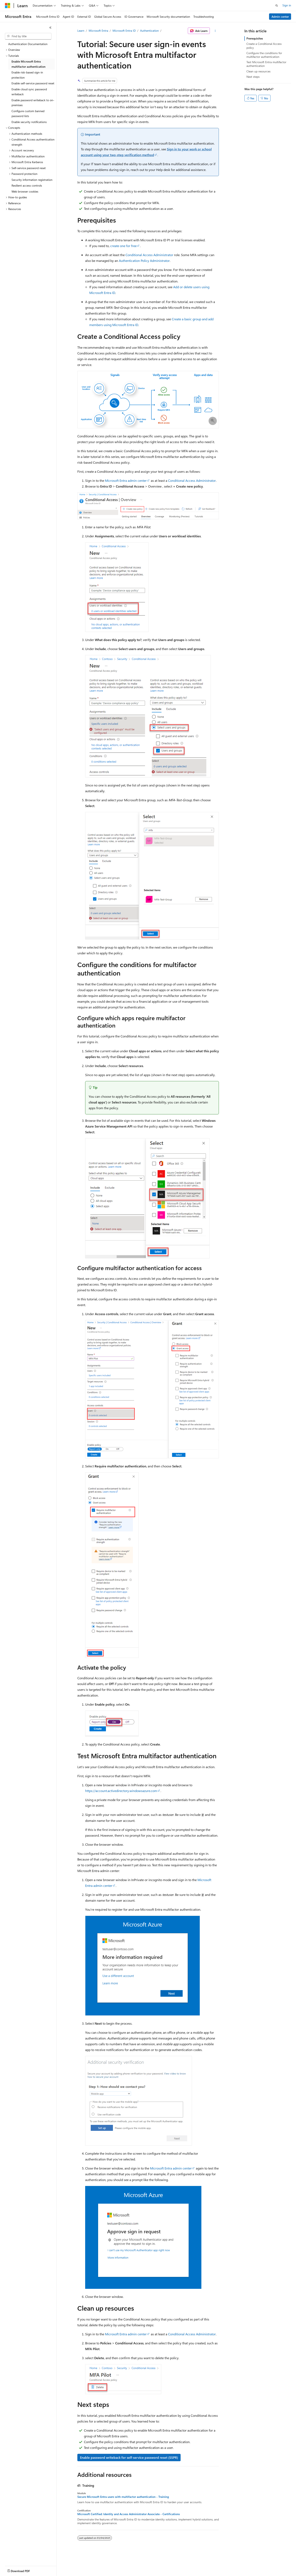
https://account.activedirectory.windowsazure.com (121, 1791)
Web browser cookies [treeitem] (25, 191)
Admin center (280, 17)
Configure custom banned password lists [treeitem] (28, 113)
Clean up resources (258, 71)
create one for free (123, 246)
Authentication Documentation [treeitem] (28, 44)
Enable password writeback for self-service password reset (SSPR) (129, 2457)
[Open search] (277, 5)
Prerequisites (254, 38)
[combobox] (28, 36)
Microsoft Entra (98, 31)
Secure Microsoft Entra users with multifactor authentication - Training (123, 2497)
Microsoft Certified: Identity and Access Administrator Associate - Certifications (128, 2514)
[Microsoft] (7, 5)
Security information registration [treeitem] (32, 180)
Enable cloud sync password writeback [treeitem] (29, 91)
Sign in (286, 5)
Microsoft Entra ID (124, 31)
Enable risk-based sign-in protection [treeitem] (27, 74)
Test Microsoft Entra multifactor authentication (266, 64)
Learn (80, 31)
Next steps (253, 77)
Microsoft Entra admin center (126, 480)
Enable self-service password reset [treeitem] (33, 83)
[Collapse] (50, 27)
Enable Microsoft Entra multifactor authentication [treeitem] (28, 64)
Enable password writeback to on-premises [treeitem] (33, 102)
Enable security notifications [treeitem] (29, 122)
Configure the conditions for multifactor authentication (264, 55)
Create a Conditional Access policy (264, 45)
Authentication (149, 31)
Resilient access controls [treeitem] (27, 185)
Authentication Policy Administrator (144, 260)
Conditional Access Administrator (149, 255)
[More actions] (215, 31)
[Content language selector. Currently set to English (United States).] (24, 2570)
